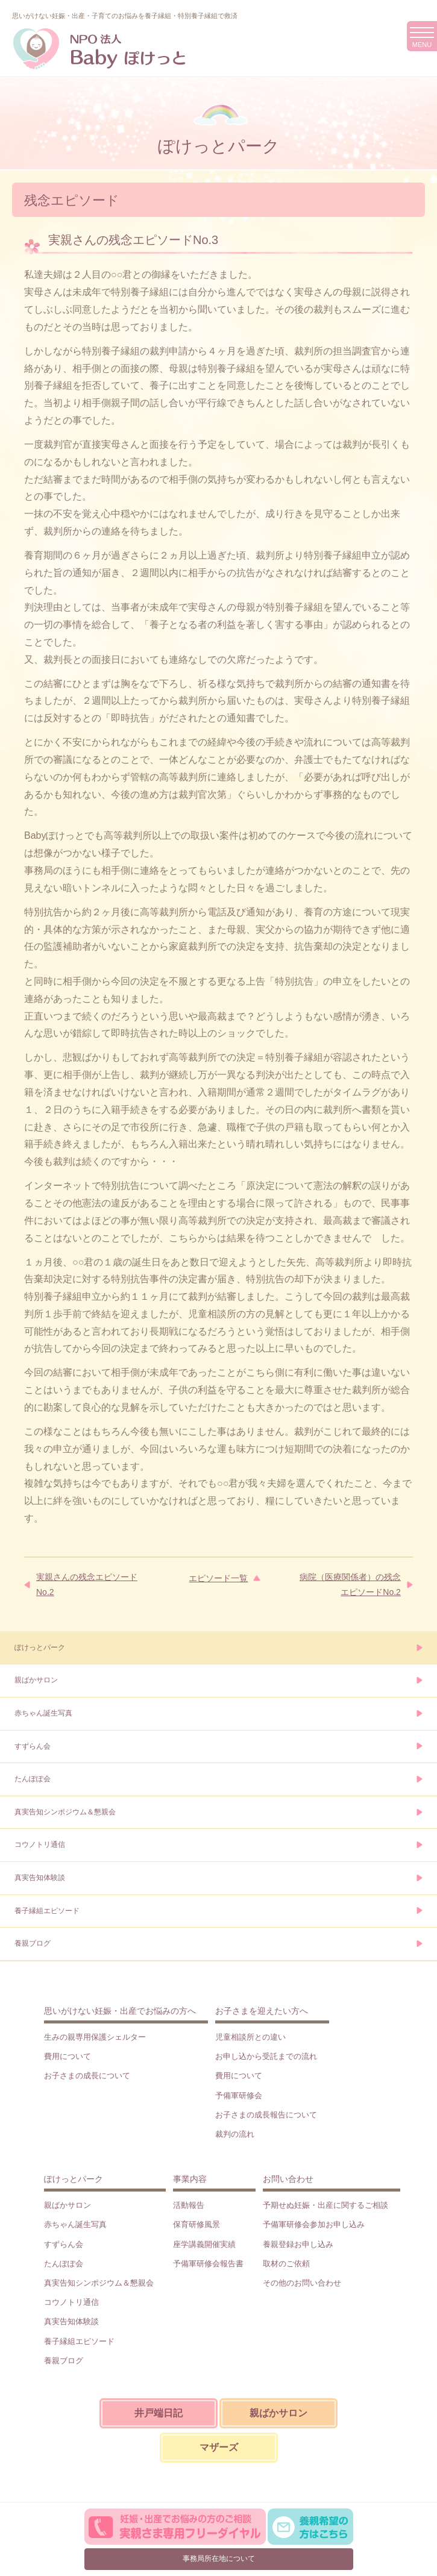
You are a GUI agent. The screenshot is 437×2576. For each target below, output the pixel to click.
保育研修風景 (196, 2224)
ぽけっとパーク (39, 1647)
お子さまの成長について (87, 2075)
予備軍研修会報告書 (208, 2263)
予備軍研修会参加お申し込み (314, 2224)
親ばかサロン (36, 1680)
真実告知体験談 (39, 1877)
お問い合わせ (288, 2179)
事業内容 (190, 2179)
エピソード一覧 (218, 1578)
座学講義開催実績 (204, 2244)
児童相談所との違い (250, 2037)
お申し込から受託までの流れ (266, 2056)
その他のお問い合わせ (302, 2282)
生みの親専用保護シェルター (95, 2037)
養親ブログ (32, 1943)
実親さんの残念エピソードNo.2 (86, 1584)
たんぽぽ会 (32, 1779)
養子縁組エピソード (47, 1911)
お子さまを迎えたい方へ (261, 2011)
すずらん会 (32, 1746)
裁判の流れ (234, 2134)
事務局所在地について (219, 2558)
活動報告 (188, 2205)
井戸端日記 (158, 2413)
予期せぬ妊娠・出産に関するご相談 (325, 2205)
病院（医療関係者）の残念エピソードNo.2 (350, 1584)
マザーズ (219, 2447)
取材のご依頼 (286, 2263)
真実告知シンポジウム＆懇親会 (65, 1812)
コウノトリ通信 (39, 1844)
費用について (67, 2056)
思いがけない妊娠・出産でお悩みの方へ (120, 2011)
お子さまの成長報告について (266, 2114)
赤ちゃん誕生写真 (43, 1713)
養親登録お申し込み (298, 2244)
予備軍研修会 (238, 2095)
